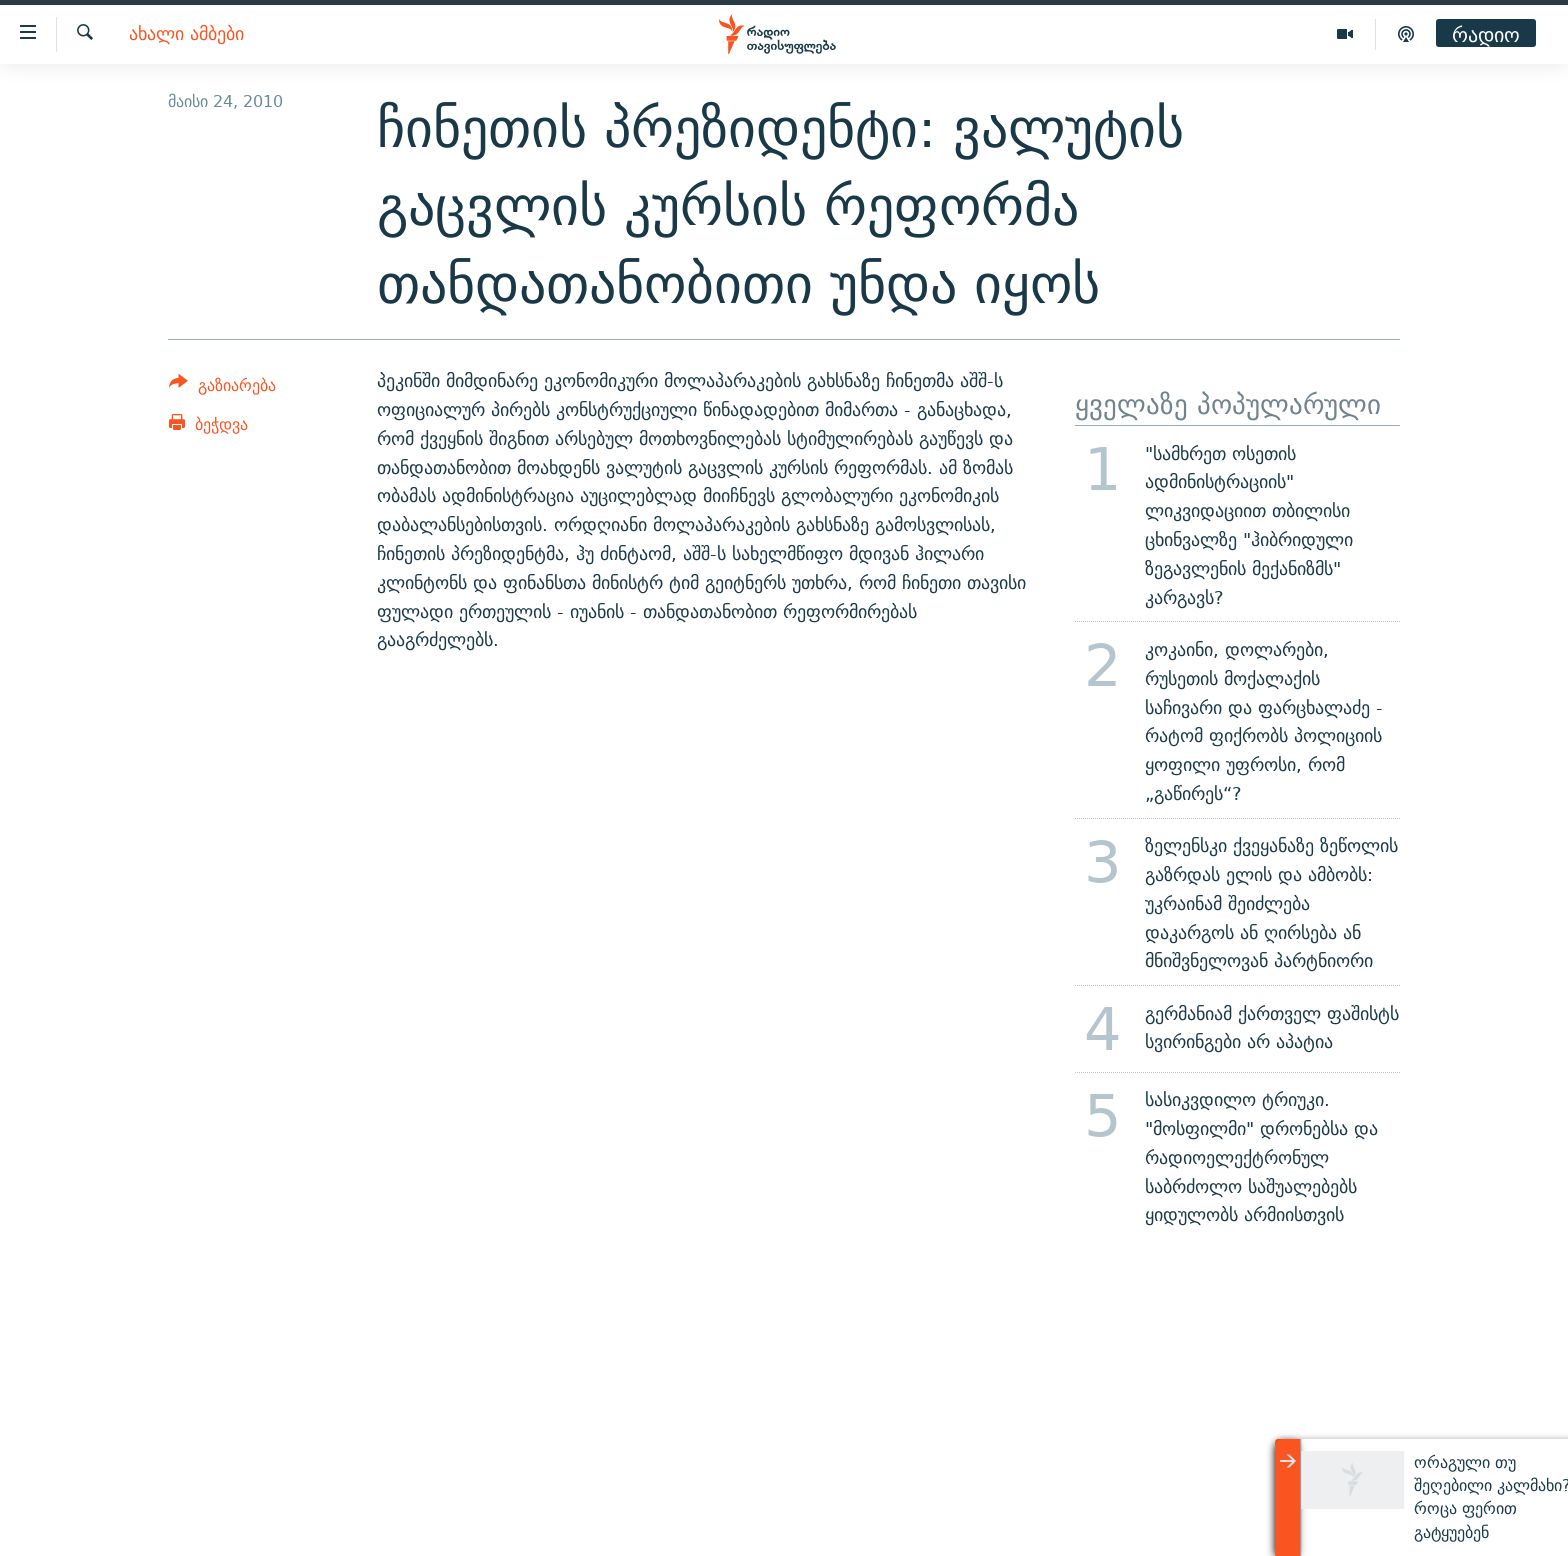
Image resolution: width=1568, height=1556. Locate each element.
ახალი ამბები (186, 34)
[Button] (222, 388)
